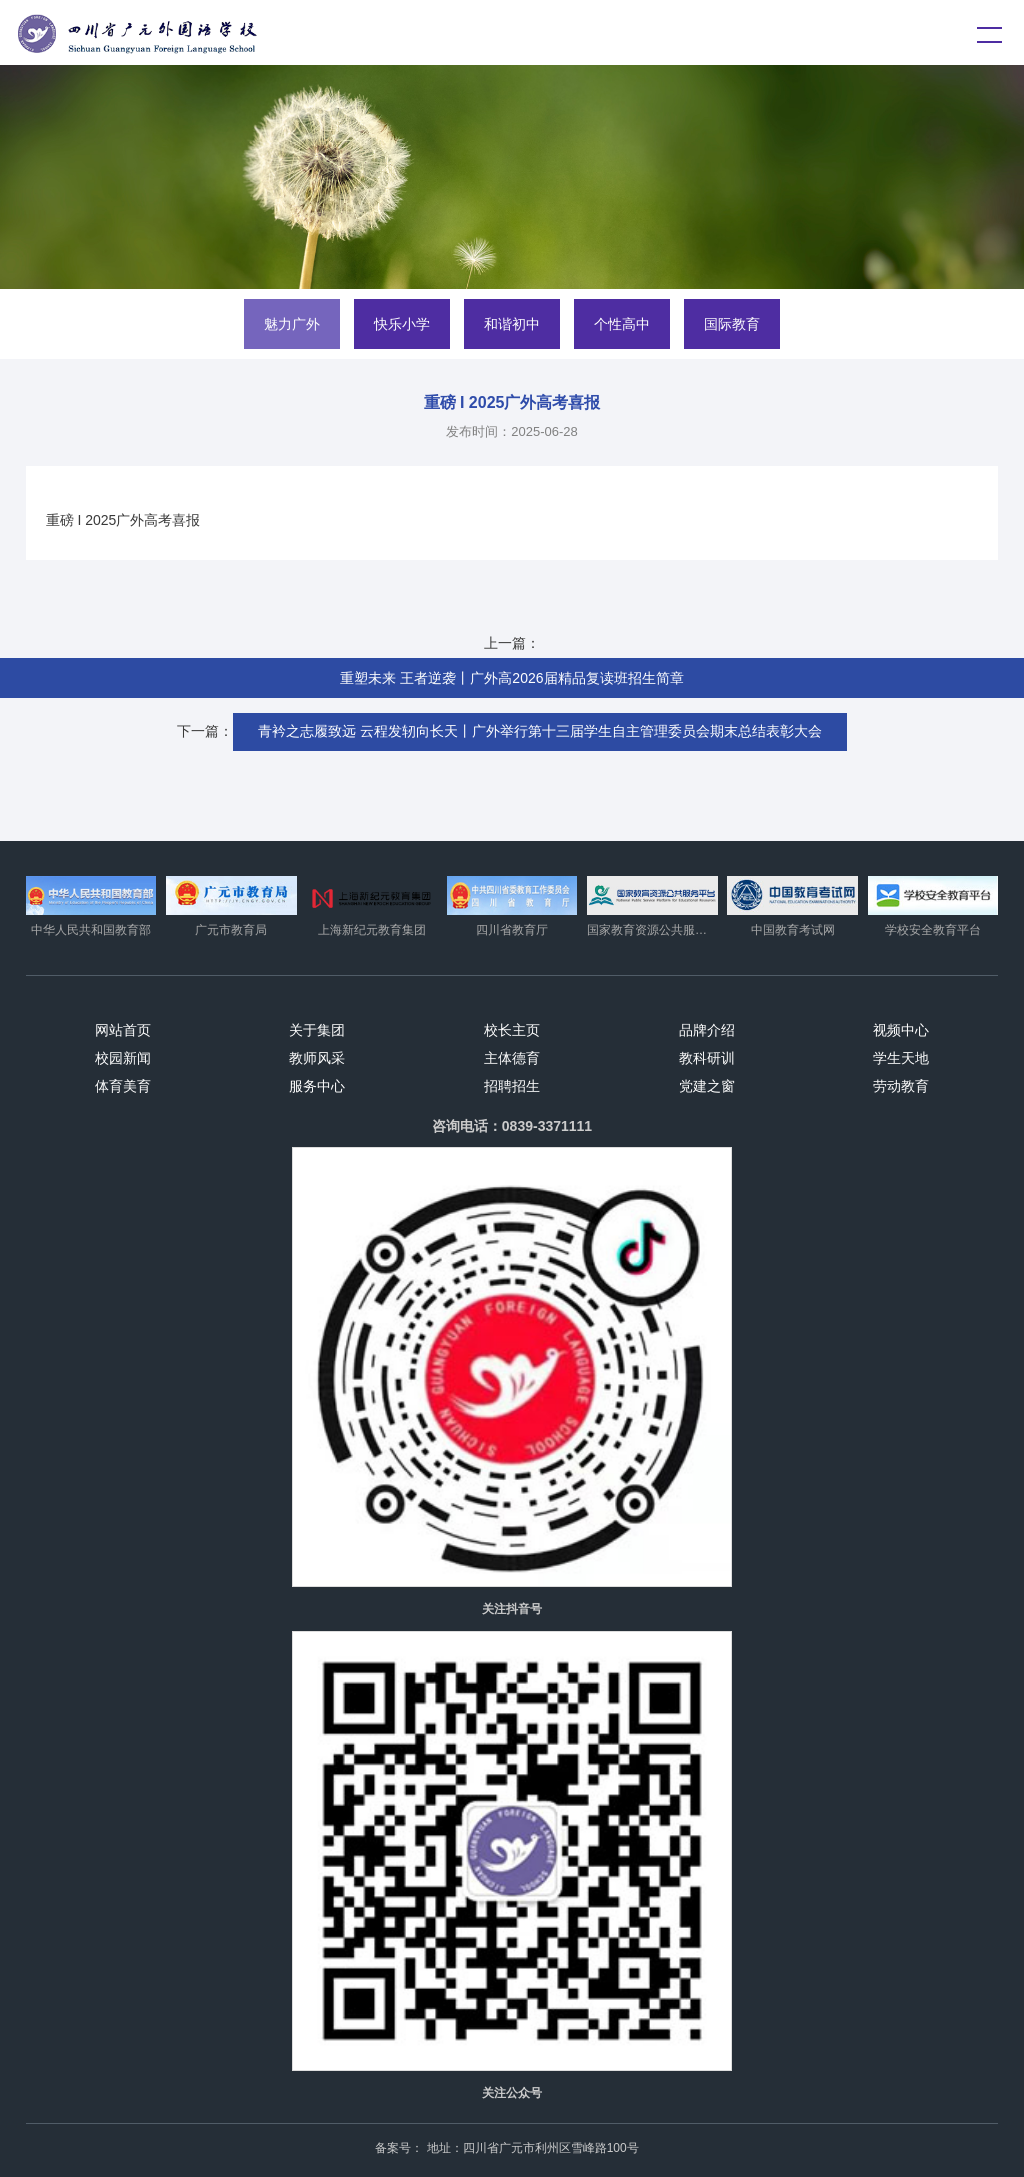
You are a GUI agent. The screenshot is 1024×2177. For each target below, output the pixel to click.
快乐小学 (402, 324)
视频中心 (901, 1030)
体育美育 (123, 1086)
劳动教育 (901, 1086)
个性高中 (622, 324)
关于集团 (317, 1030)
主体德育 (512, 1058)
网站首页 (123, 1030)
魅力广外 (292, 324)
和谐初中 (512, 324)
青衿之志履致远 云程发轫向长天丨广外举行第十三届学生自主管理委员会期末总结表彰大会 (540, 731)
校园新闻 (123, 1058)
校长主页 (512, 1030)
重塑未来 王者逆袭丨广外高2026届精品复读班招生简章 (511, 678)
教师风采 (317, 1058)
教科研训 (707, 1058)
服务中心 (317, 1086)
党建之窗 (707, 1086)
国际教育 (732, 324)
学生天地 (901, 1058)
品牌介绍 (707, 1030)
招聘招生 (512, 1086)
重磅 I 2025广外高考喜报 (123, 520)
